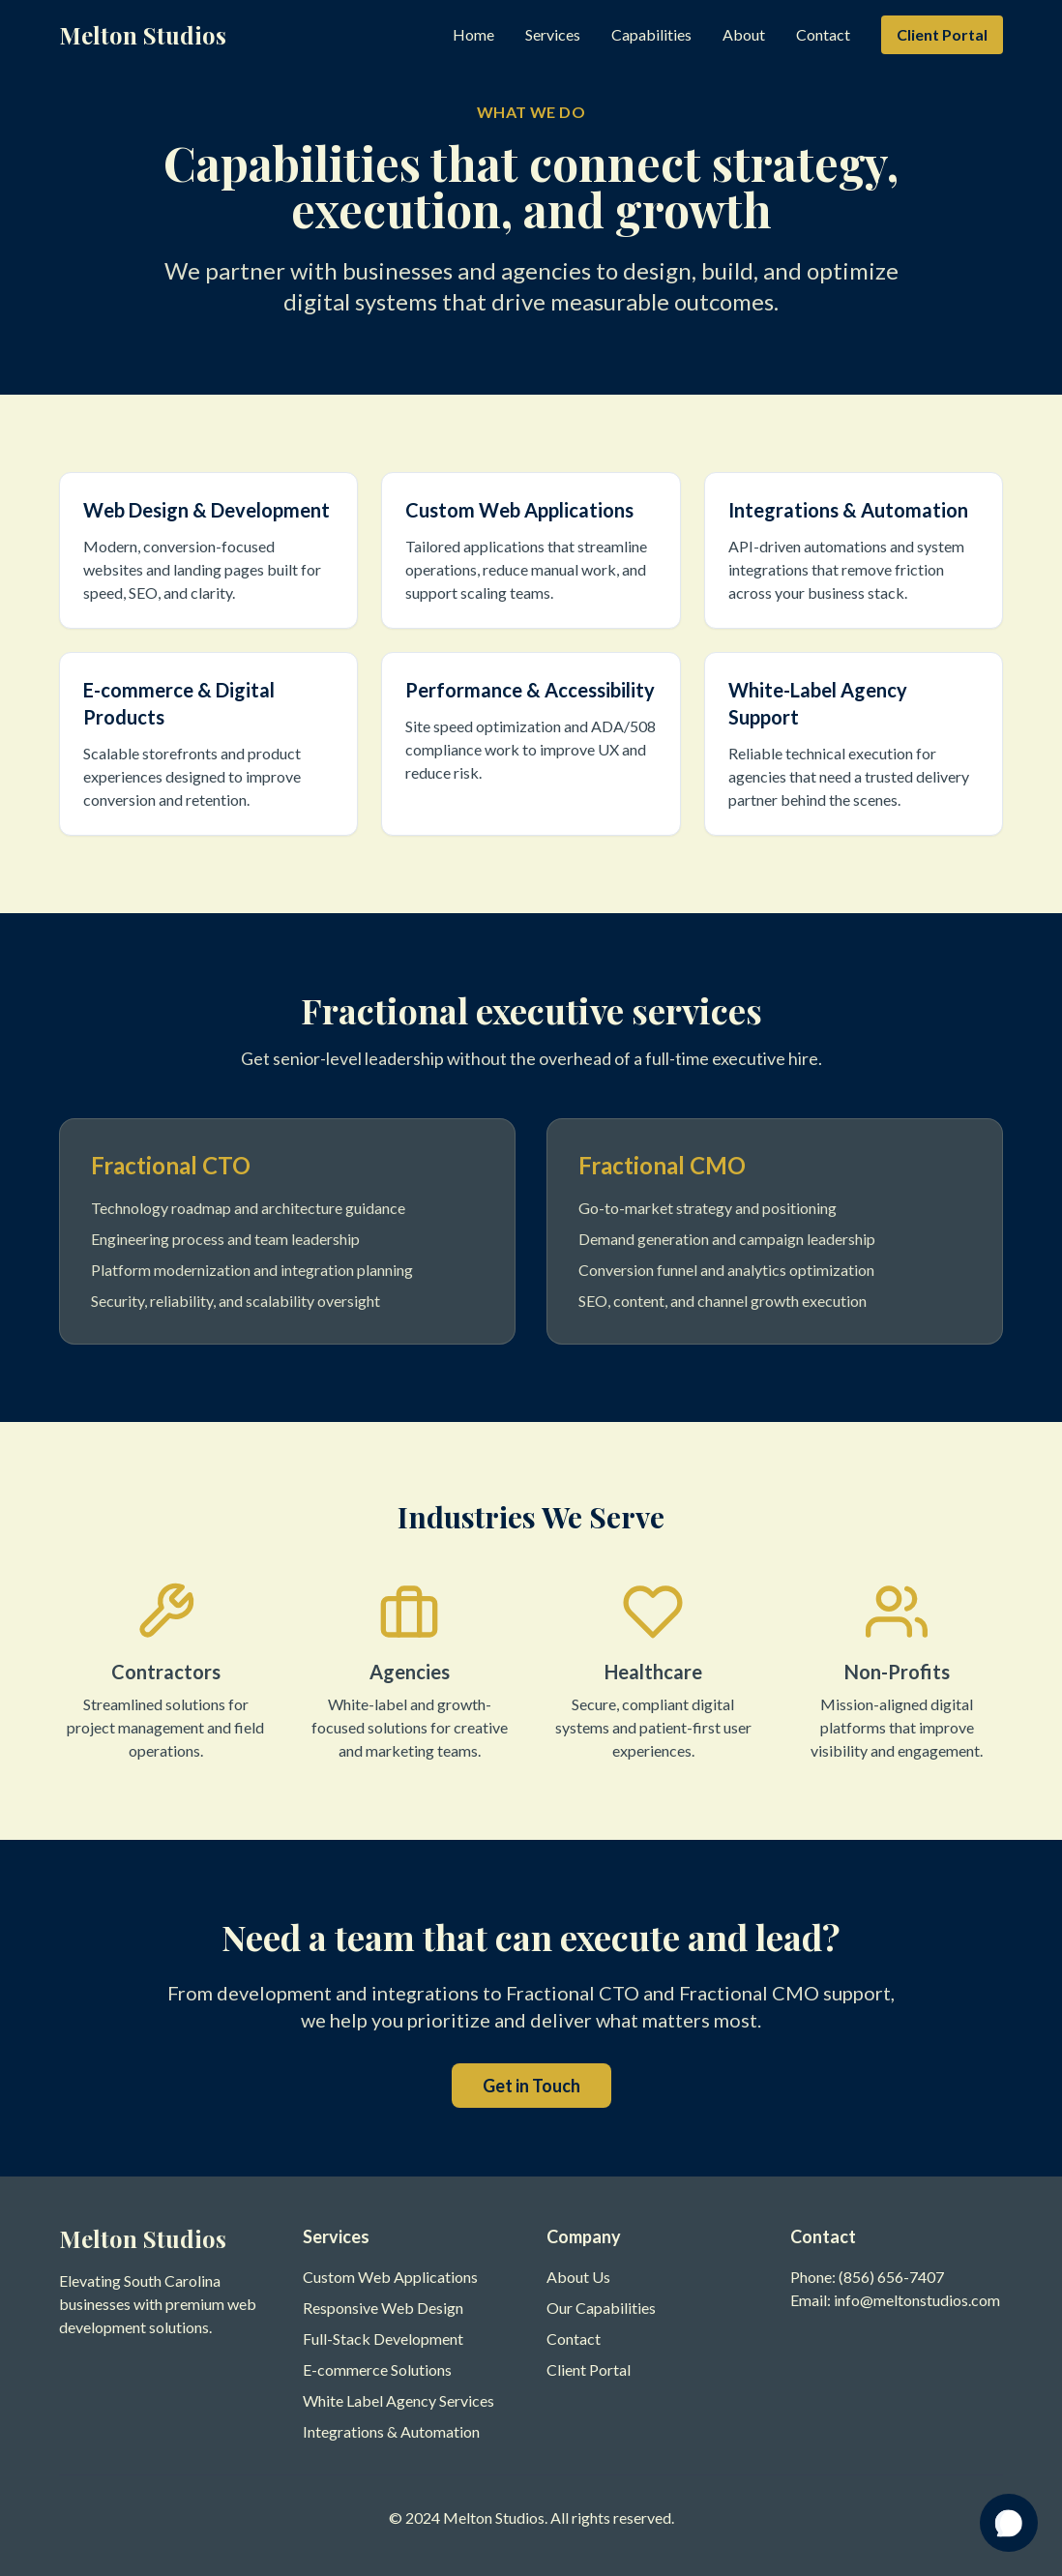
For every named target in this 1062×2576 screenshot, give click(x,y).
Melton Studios (142, 34)
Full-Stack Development (383, 2338)
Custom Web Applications (390, 2276)
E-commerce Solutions (377, 2369)
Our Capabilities (601, 2307)
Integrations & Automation (391, 2431)
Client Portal (942, 34)
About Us (578, 2276)
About (744, 34)
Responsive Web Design (383, 2307)
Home (473, 34)
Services (552, 34)
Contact (823, 34)
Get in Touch (531, 2085)
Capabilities (651, 34)
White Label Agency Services (398, 2400)
